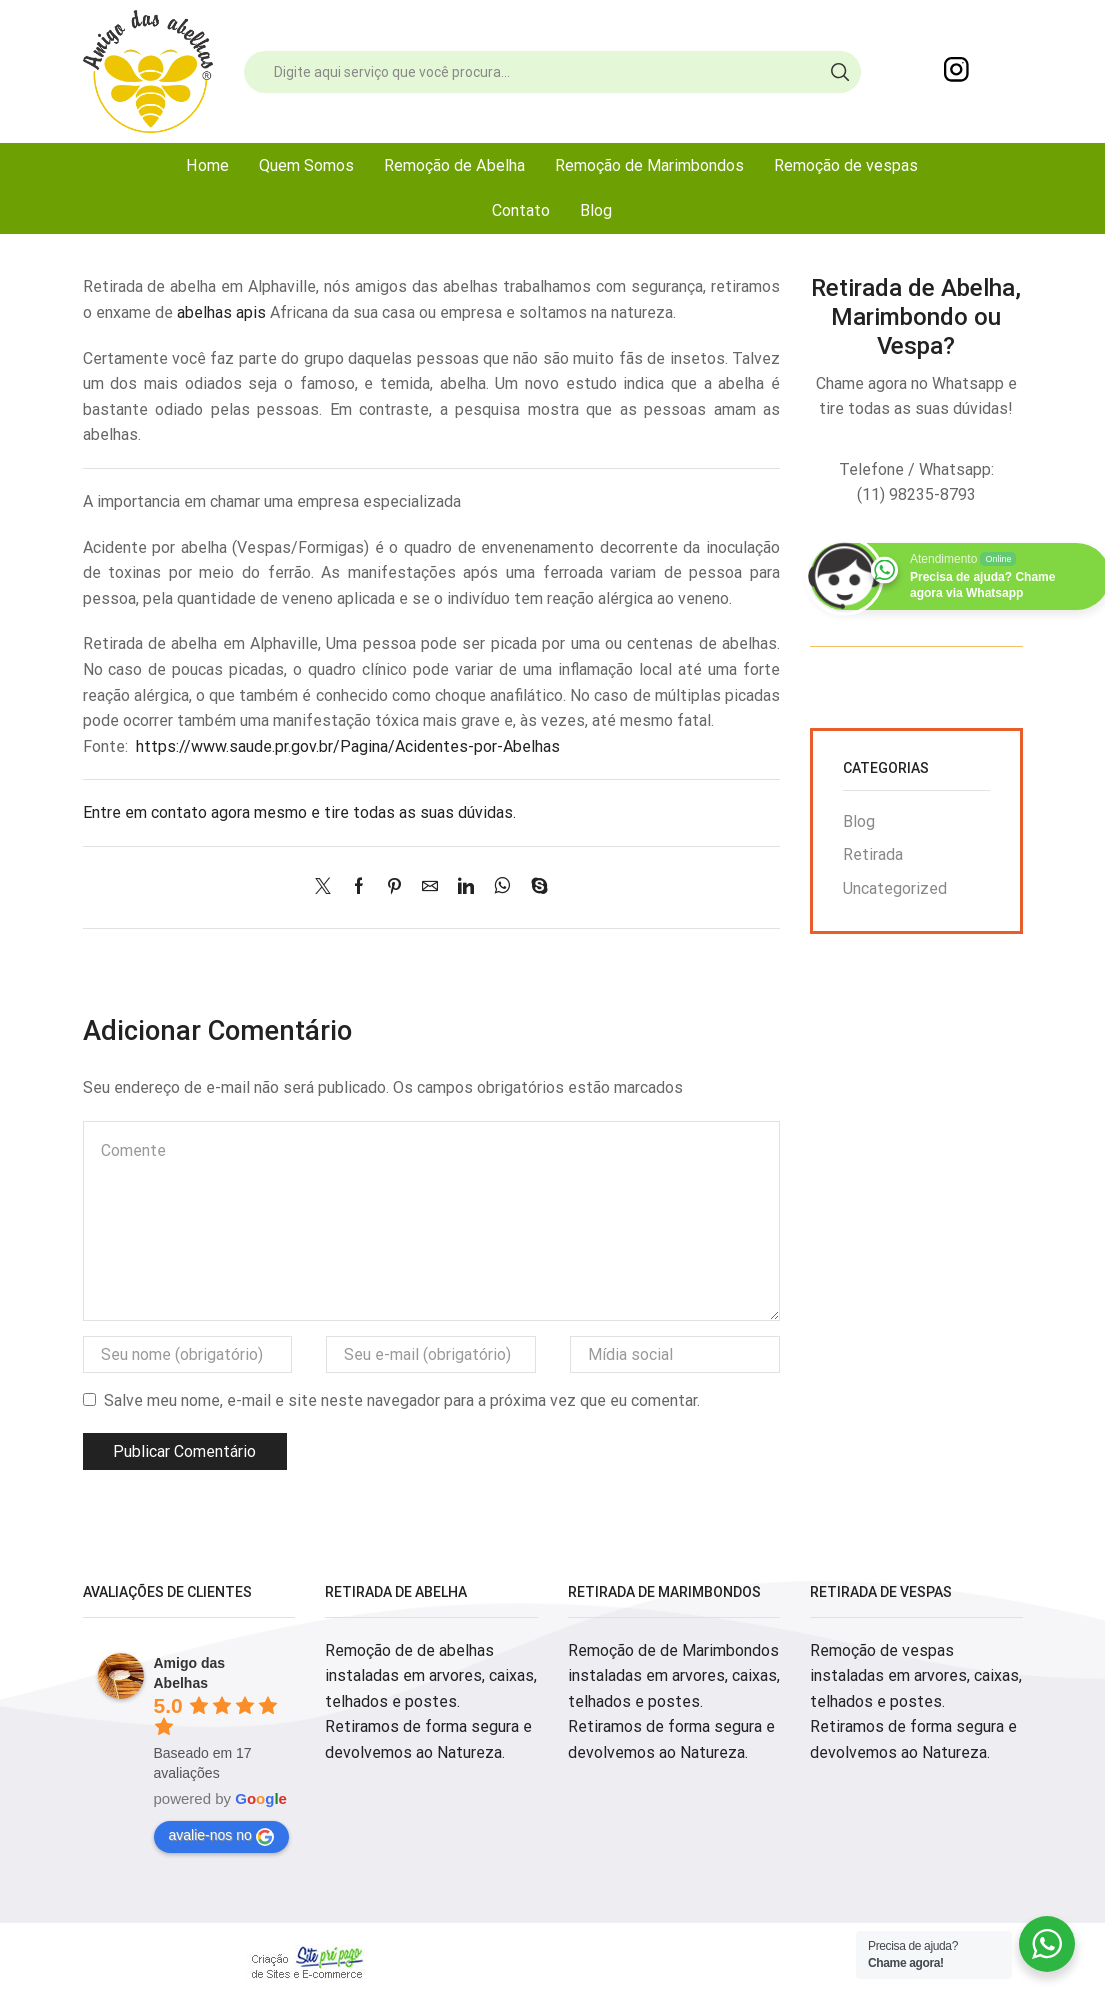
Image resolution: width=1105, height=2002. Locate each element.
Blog (596, 210)
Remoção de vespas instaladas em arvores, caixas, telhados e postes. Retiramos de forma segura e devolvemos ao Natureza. (916, 1701)
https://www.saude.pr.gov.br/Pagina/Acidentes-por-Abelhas (348, 746)
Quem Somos (306, 165)
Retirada (873, 854)
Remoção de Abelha (454, 165)
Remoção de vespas (846, 165)
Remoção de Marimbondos (649, 165)
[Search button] (840, 72)
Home (207, 165)
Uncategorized (895, 888)
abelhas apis (221, 312)
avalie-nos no (221, 1836)
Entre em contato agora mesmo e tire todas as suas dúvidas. (299, 812)
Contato (521, 210)
